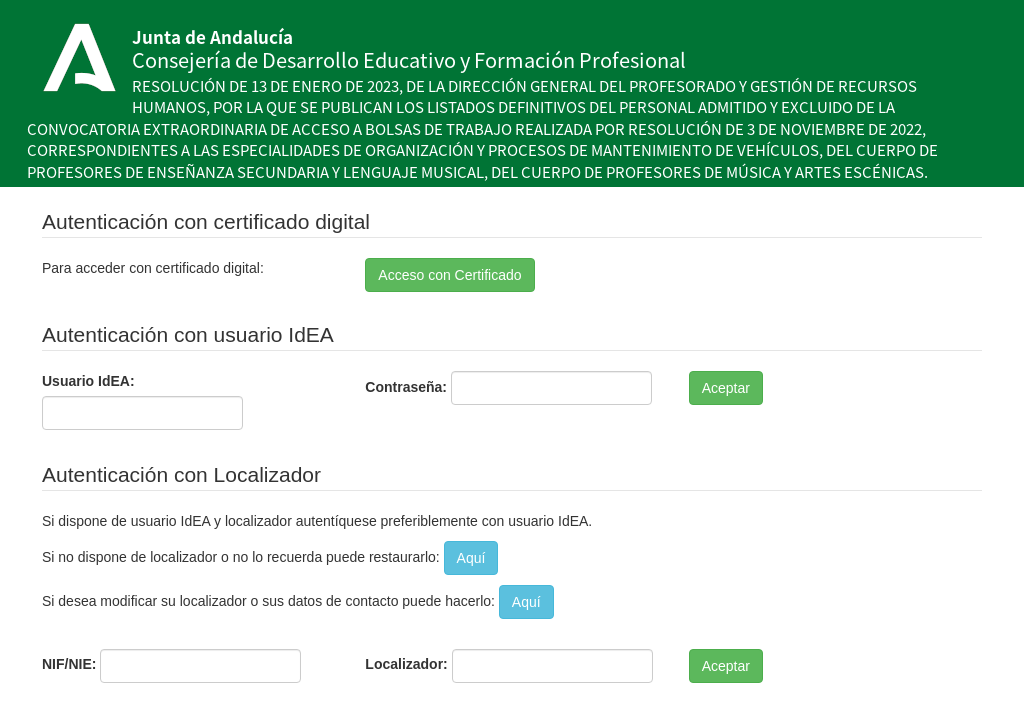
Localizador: (406, 664)
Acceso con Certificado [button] (449, 275)
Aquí (471, 558)
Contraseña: (406, 387)
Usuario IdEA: (88, 381)
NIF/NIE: (69, 664)
